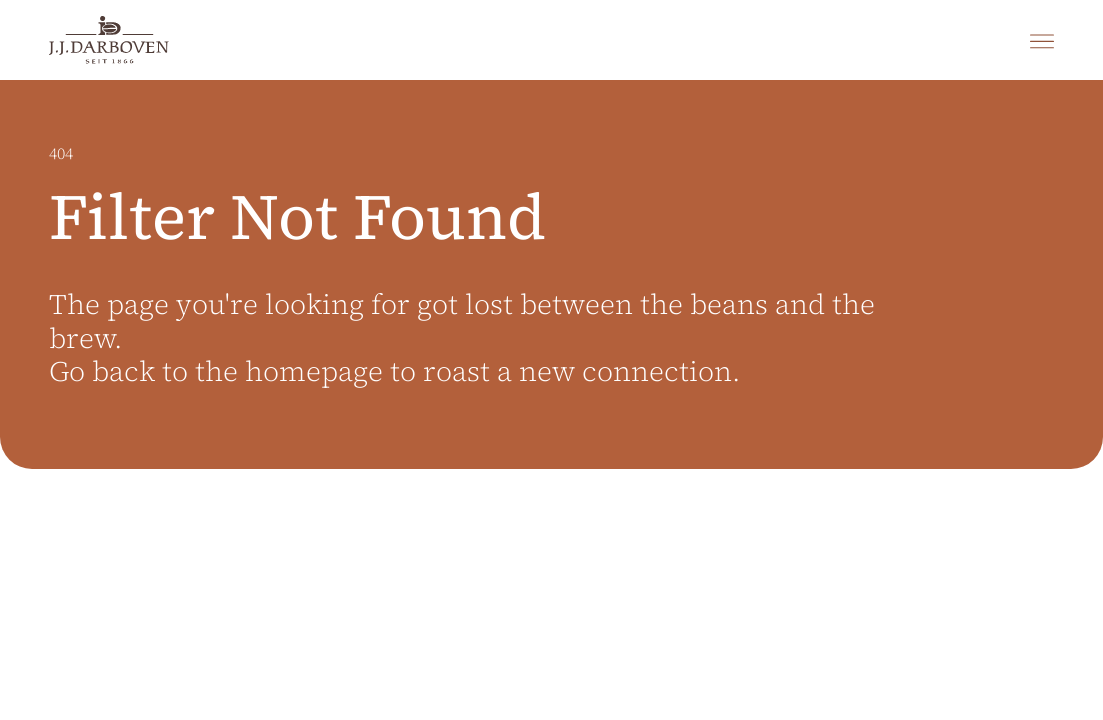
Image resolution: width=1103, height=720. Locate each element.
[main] (551, 400)
